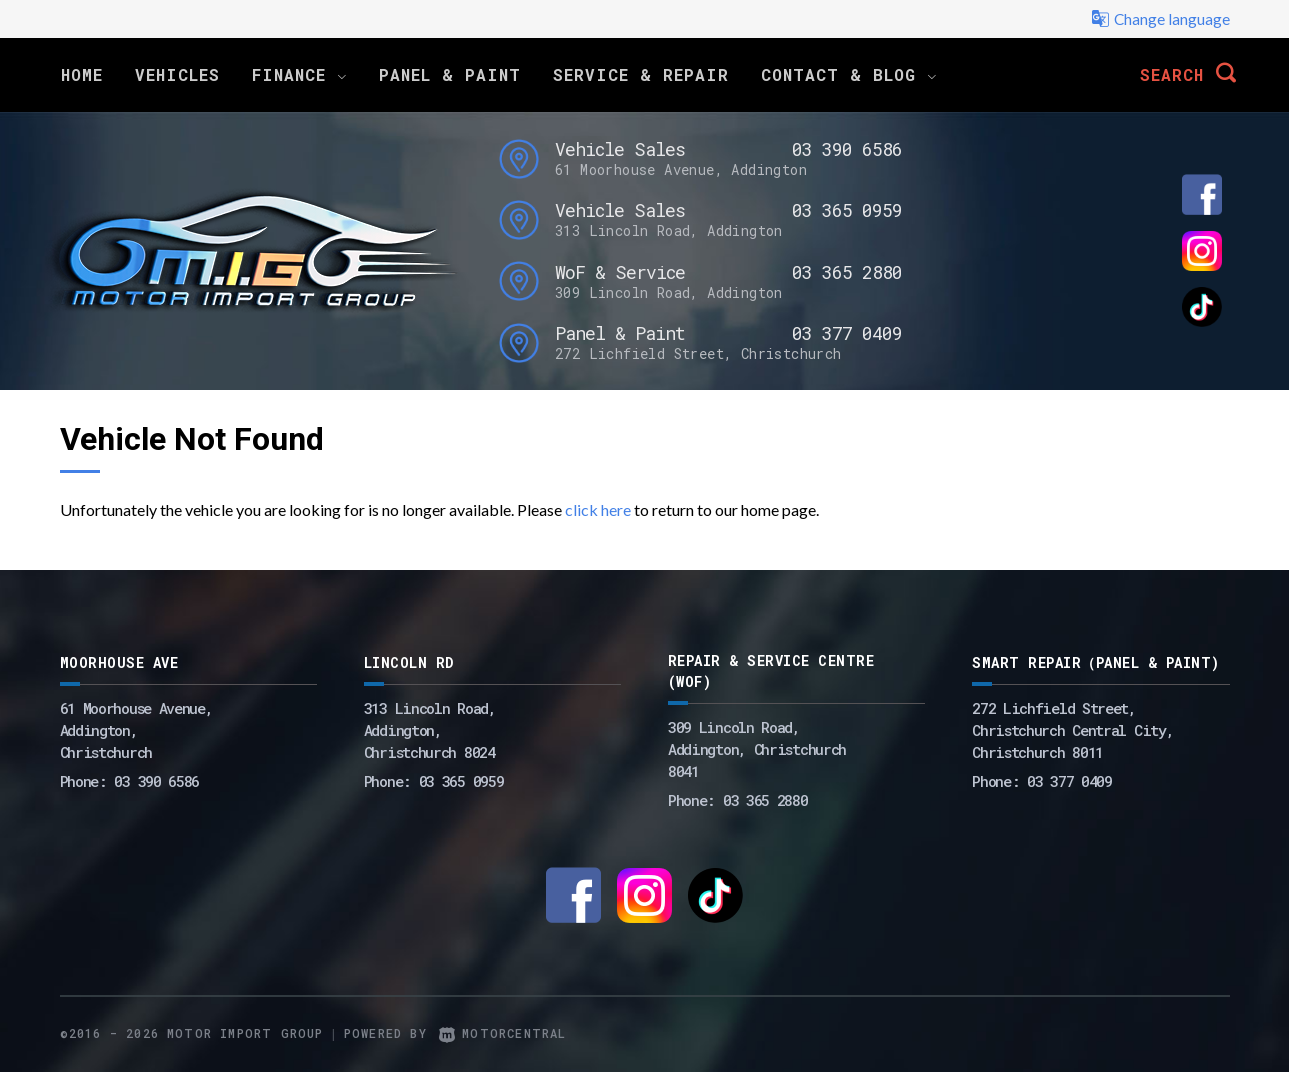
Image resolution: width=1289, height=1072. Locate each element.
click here (598, 509)
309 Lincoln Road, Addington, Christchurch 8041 (757, 749)
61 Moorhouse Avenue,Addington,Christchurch (136, 730)
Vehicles (177, 74)
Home (82, 74)
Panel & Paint (450, 74)
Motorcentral (503, 1033)
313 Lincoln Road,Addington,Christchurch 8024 (430, 730)
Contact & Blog (849, 74)
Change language (1160, 19)
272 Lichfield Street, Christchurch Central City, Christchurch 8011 (1072, 730)
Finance (299, 74)
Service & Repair (641, 74)
